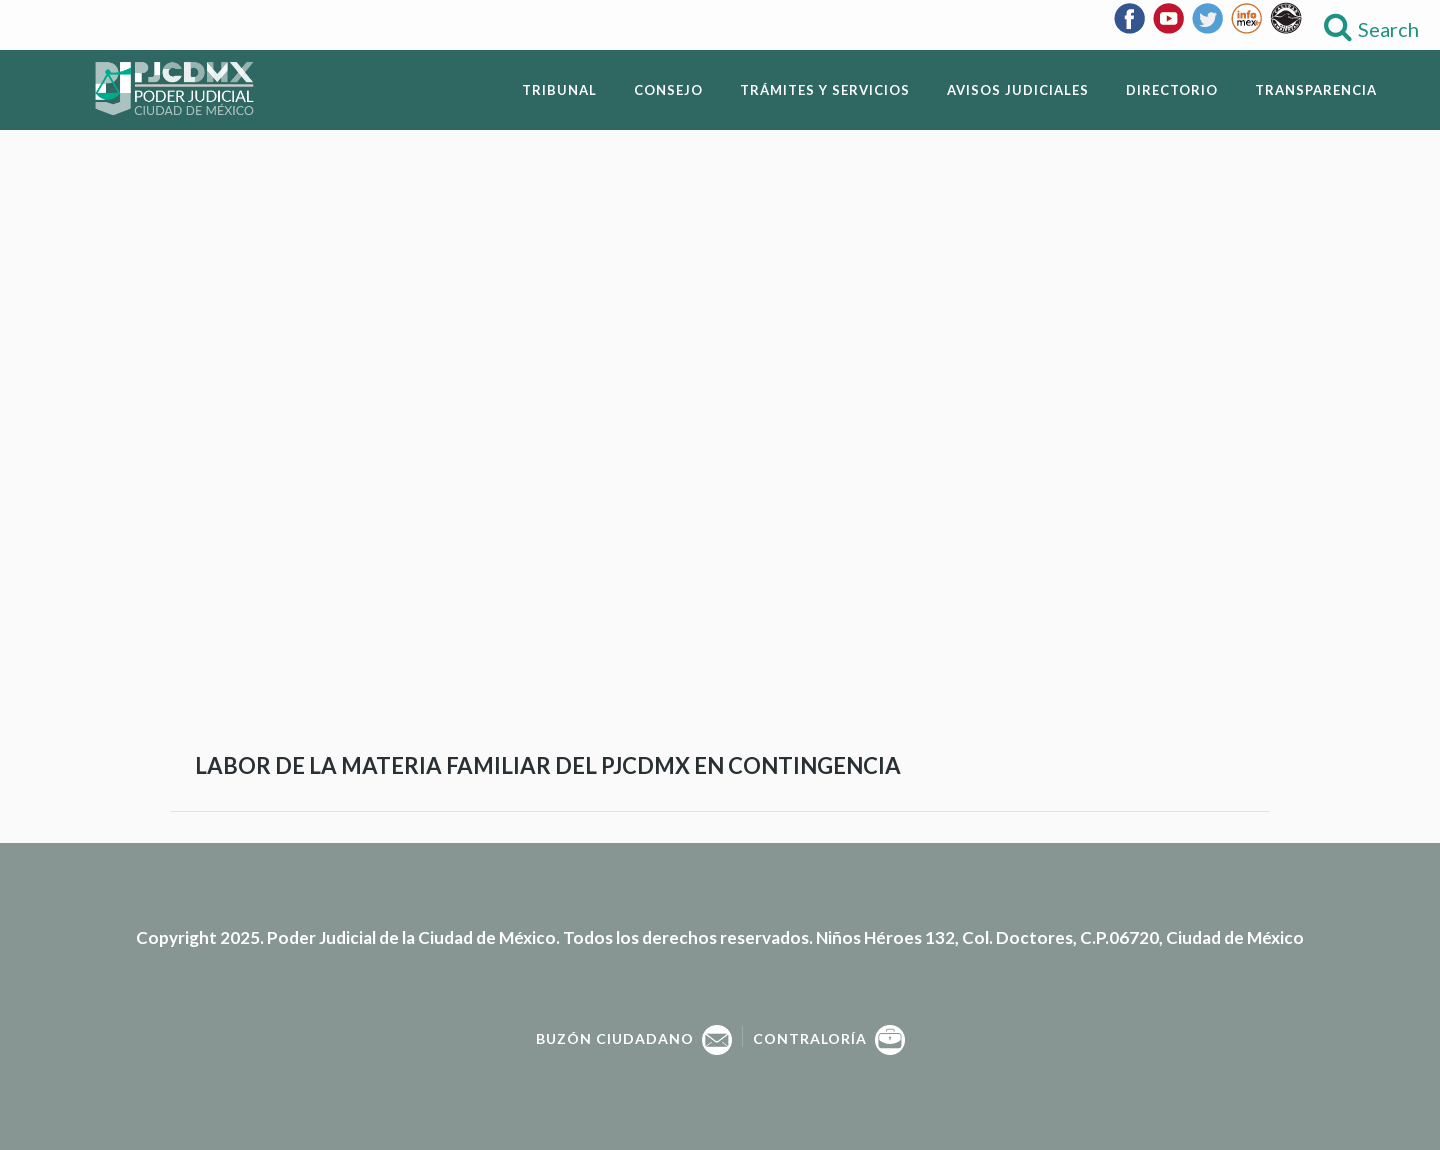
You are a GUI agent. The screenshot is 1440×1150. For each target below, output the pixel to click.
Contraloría (829, 1038)
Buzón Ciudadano (634, 1038)
